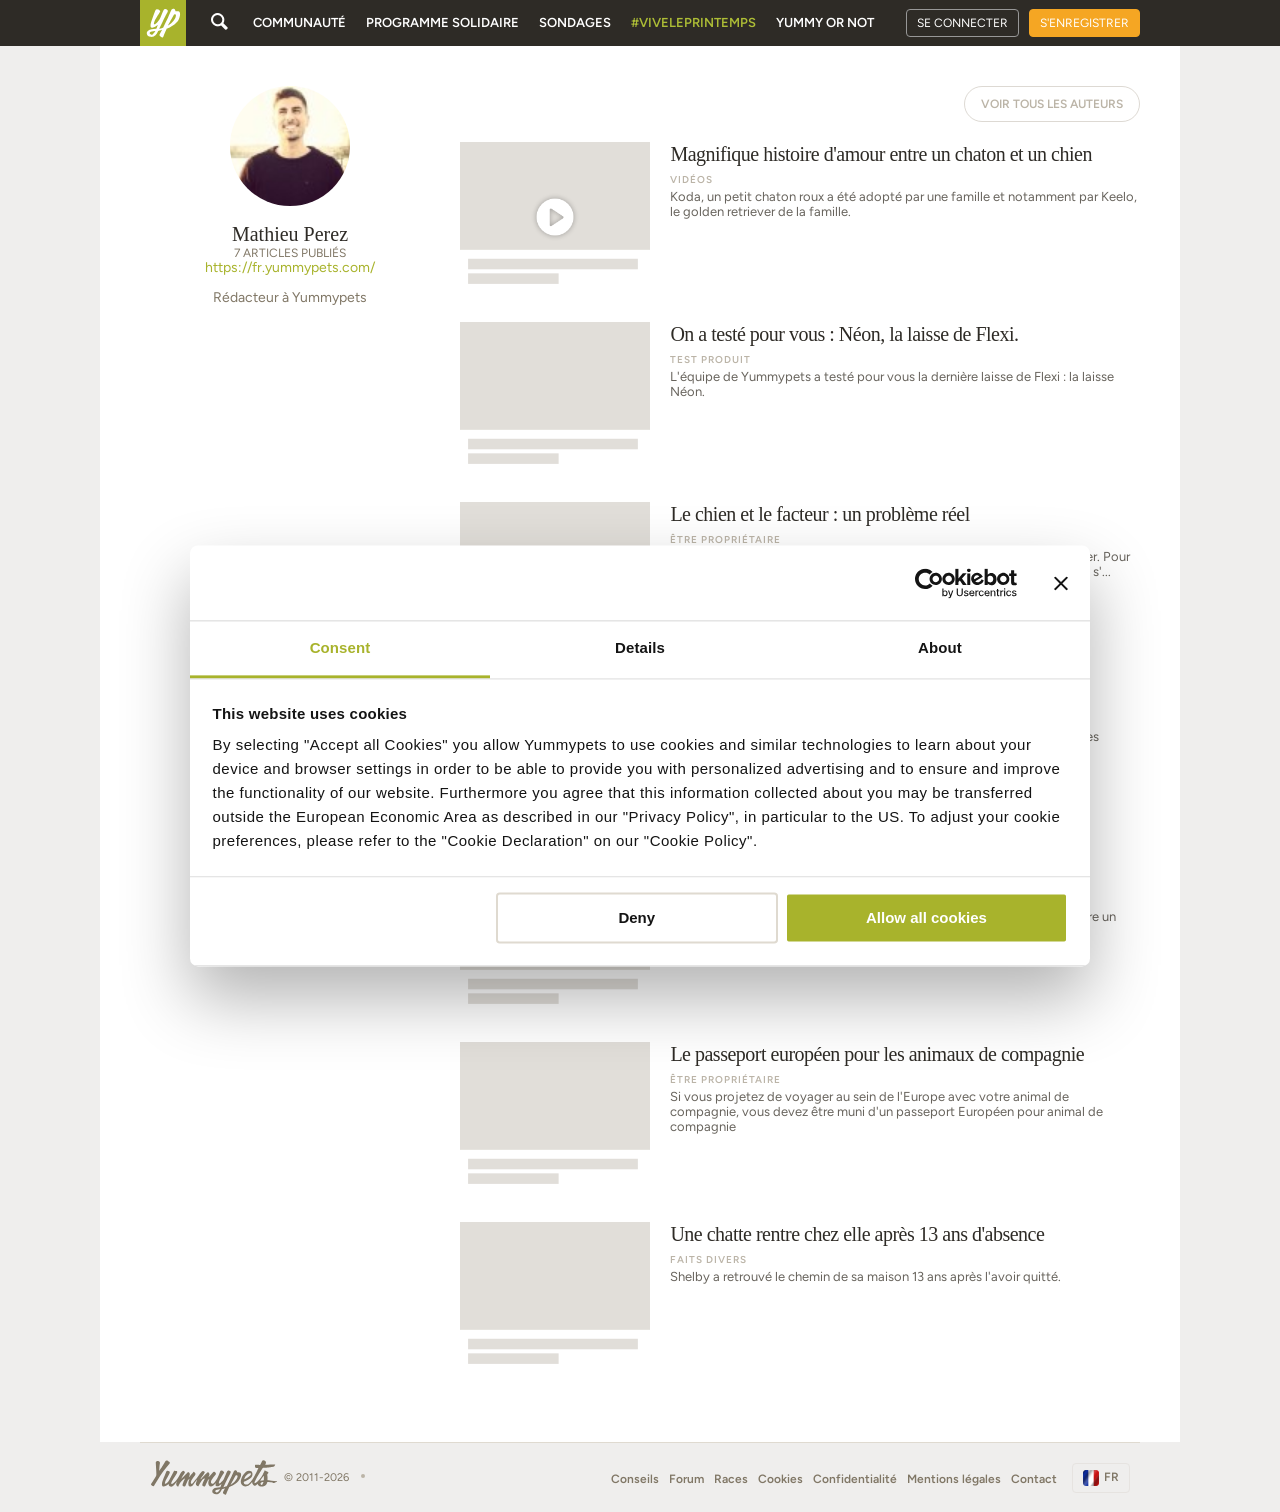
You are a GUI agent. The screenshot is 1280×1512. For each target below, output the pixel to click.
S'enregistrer (1084, 23)
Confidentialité (855, 1479)
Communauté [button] (299, 22)
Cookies (780, 1479)
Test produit (710, 359)
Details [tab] (640, 647)
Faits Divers (708, 1259)
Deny (636, 917)
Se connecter (962, 23)
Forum (686, 1479)
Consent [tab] (340, 647)
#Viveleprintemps (693, 22)
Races (731, 1479)
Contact (1034, 1479)
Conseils (635, 1479)
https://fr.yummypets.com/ (290, 268)
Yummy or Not (825, 22)
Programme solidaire (442, 22)
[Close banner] (1061, 583)
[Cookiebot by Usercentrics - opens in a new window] (929, 583)
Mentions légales (954, 1479)
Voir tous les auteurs (1052, 104)
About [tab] (940, 647)
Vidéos (691, 179)
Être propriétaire (725, 539)
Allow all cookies (926, 917)
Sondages (575, 22)
